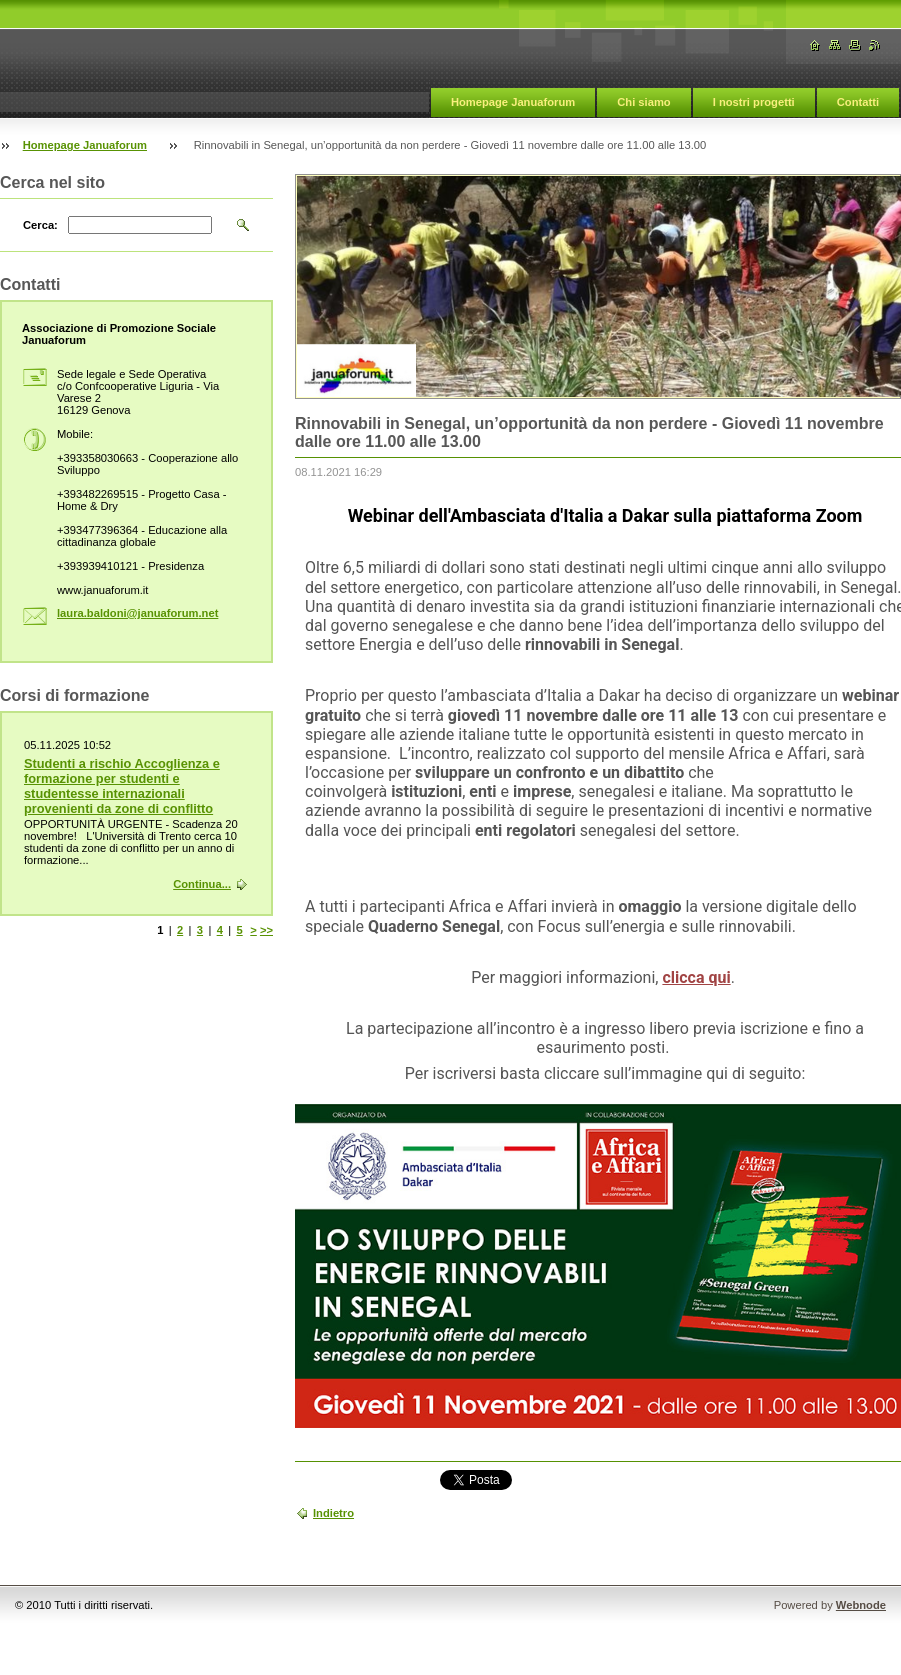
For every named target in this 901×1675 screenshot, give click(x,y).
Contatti (858, 102)
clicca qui (696, 977)
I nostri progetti (754, 102)
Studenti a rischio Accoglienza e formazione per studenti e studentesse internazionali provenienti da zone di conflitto (122, 786)
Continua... (202, 884)
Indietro (333, 1513)
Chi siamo (643, 102)
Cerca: (40, 225)
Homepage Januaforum (513, 102)
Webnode (861, 1605)
